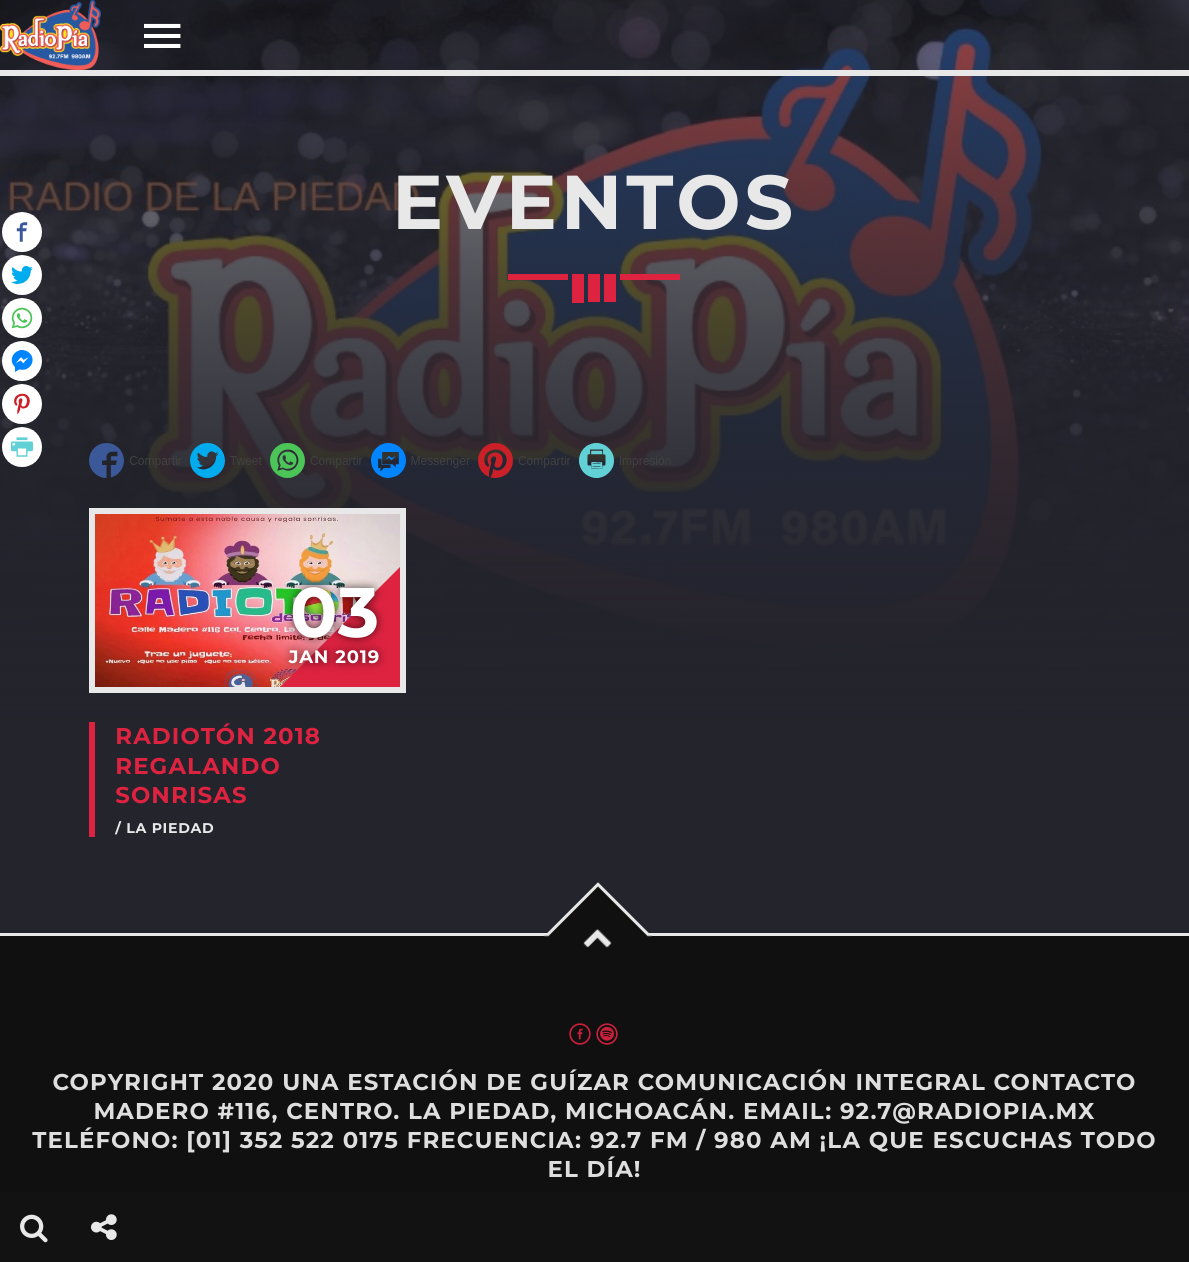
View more (247, 600)
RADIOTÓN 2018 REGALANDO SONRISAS (218, 765)
